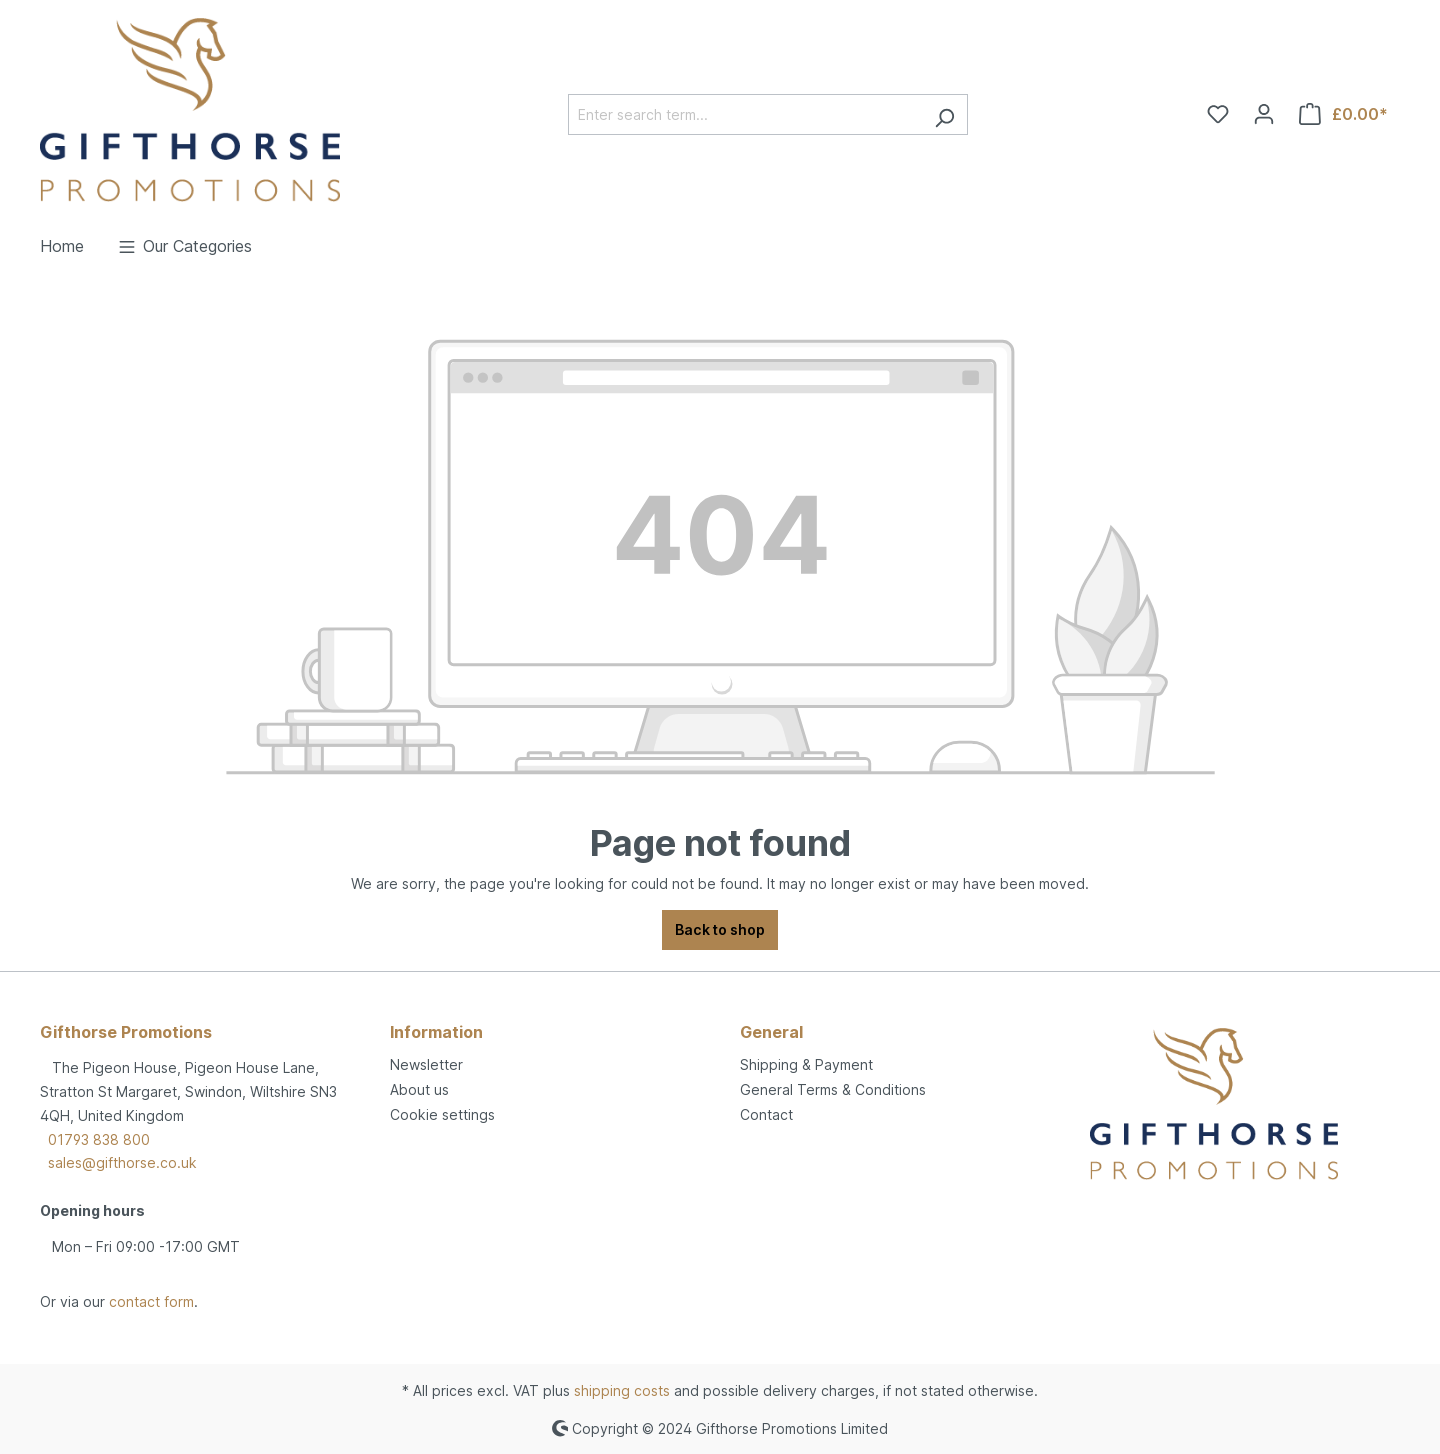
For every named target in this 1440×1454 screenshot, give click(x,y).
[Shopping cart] (1343, 114)
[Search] (944, 114)
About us (419, 1089)
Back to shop (720, 929)
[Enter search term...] (745, 114)
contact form (151, 1301)
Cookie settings (442, 1114)
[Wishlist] (1218, 114)
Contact (766, 1114)
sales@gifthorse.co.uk (122, 1162)
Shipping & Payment (806, 1064)
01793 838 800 (99, 1139)
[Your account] (1264, 114)
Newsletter (426, 1064)
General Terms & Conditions (833, 1089)
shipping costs (622, 1390)
